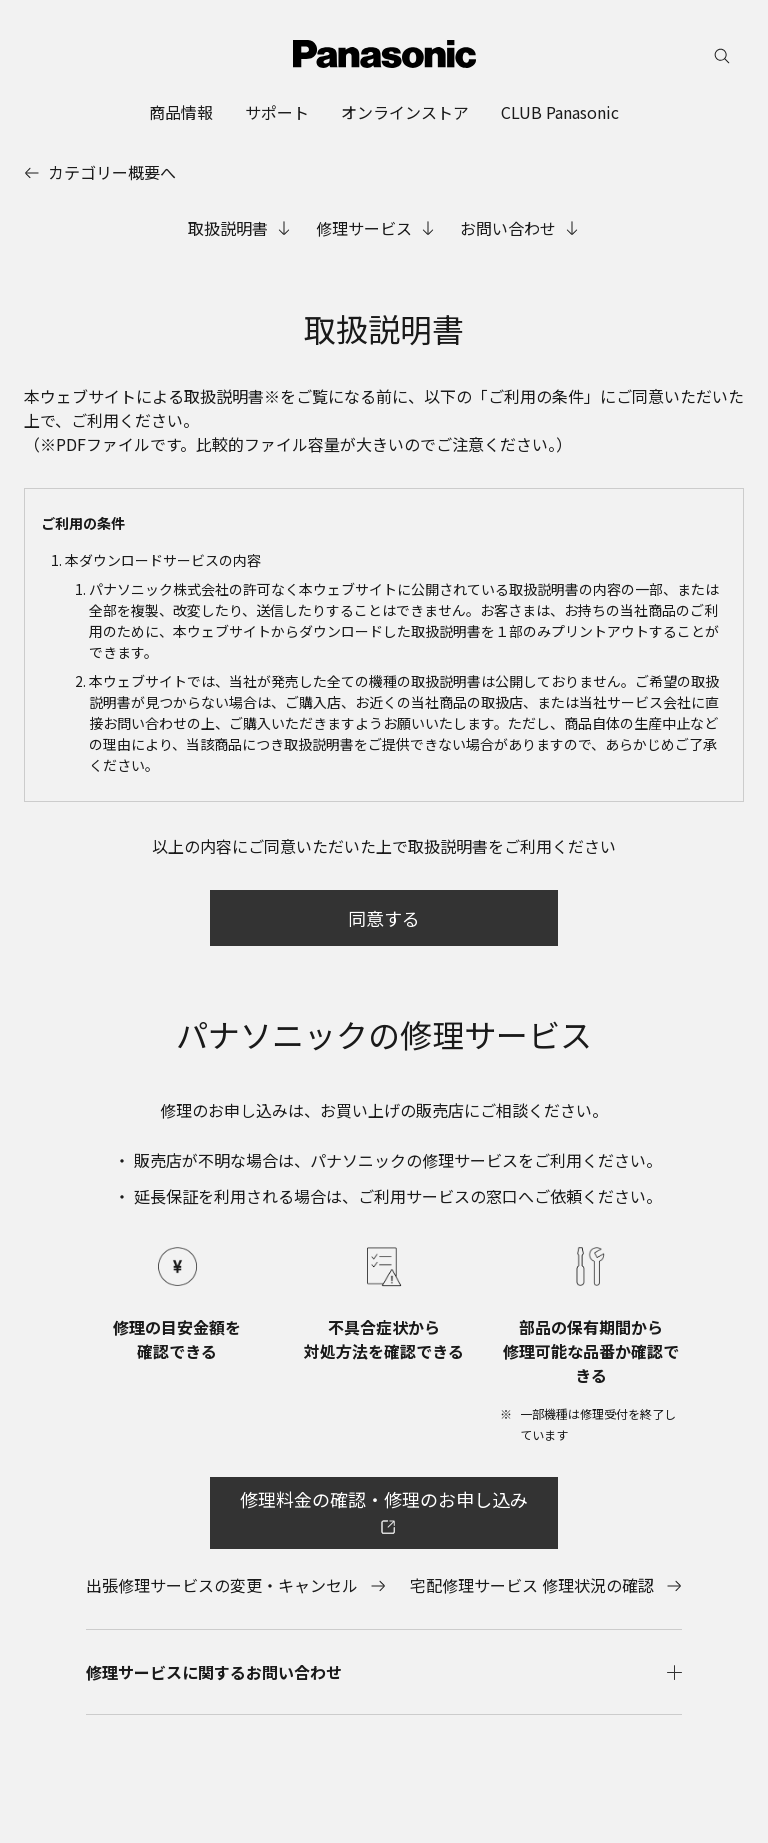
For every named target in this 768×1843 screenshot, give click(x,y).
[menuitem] (181, 112)
